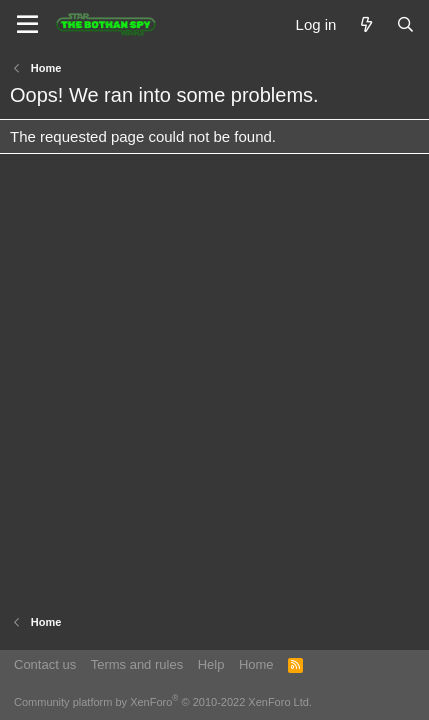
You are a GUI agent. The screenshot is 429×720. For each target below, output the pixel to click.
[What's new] (365, 24)
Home (256, 664)
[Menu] (27, 25)
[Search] (405, 24)
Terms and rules (137, 664)
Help (211, 664)
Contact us (45, 664)
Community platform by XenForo (163, 702)
